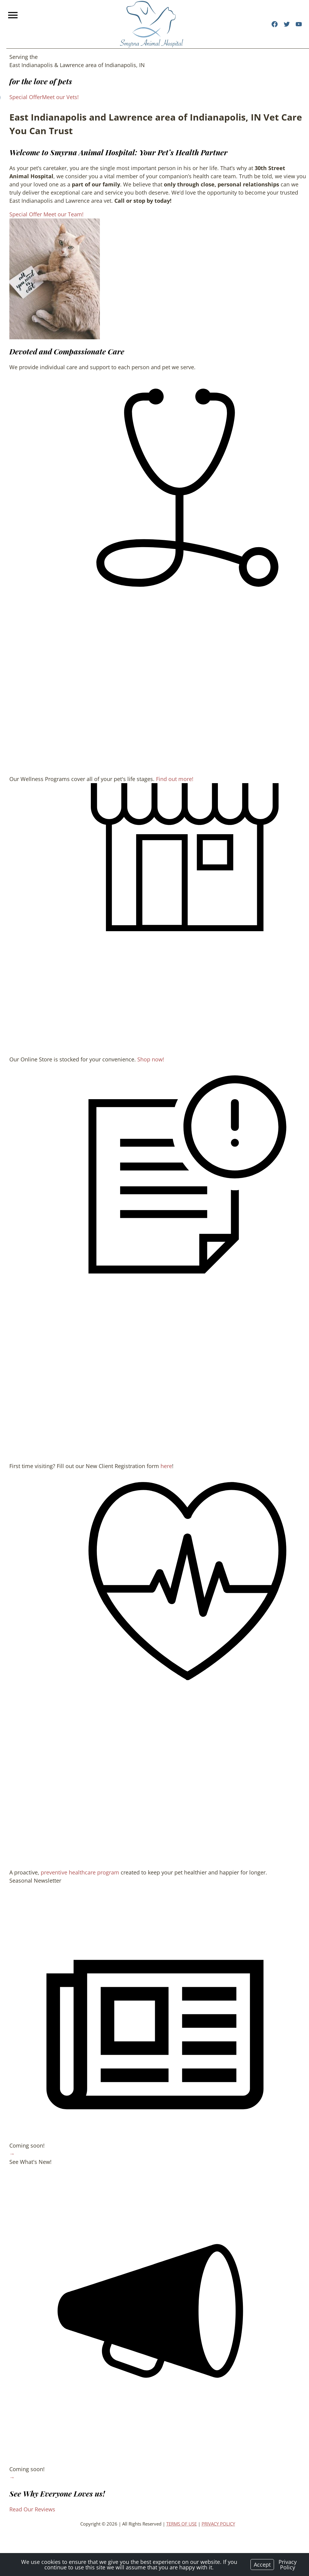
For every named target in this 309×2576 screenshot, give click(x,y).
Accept (262, 2564)
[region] (48, 278)
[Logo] (151, 24)
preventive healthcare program (73, 1902)
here (160, 1488)
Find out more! (168, 787)
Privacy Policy (288, 2564)
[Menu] (14, 15)
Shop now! (144, 1073)
